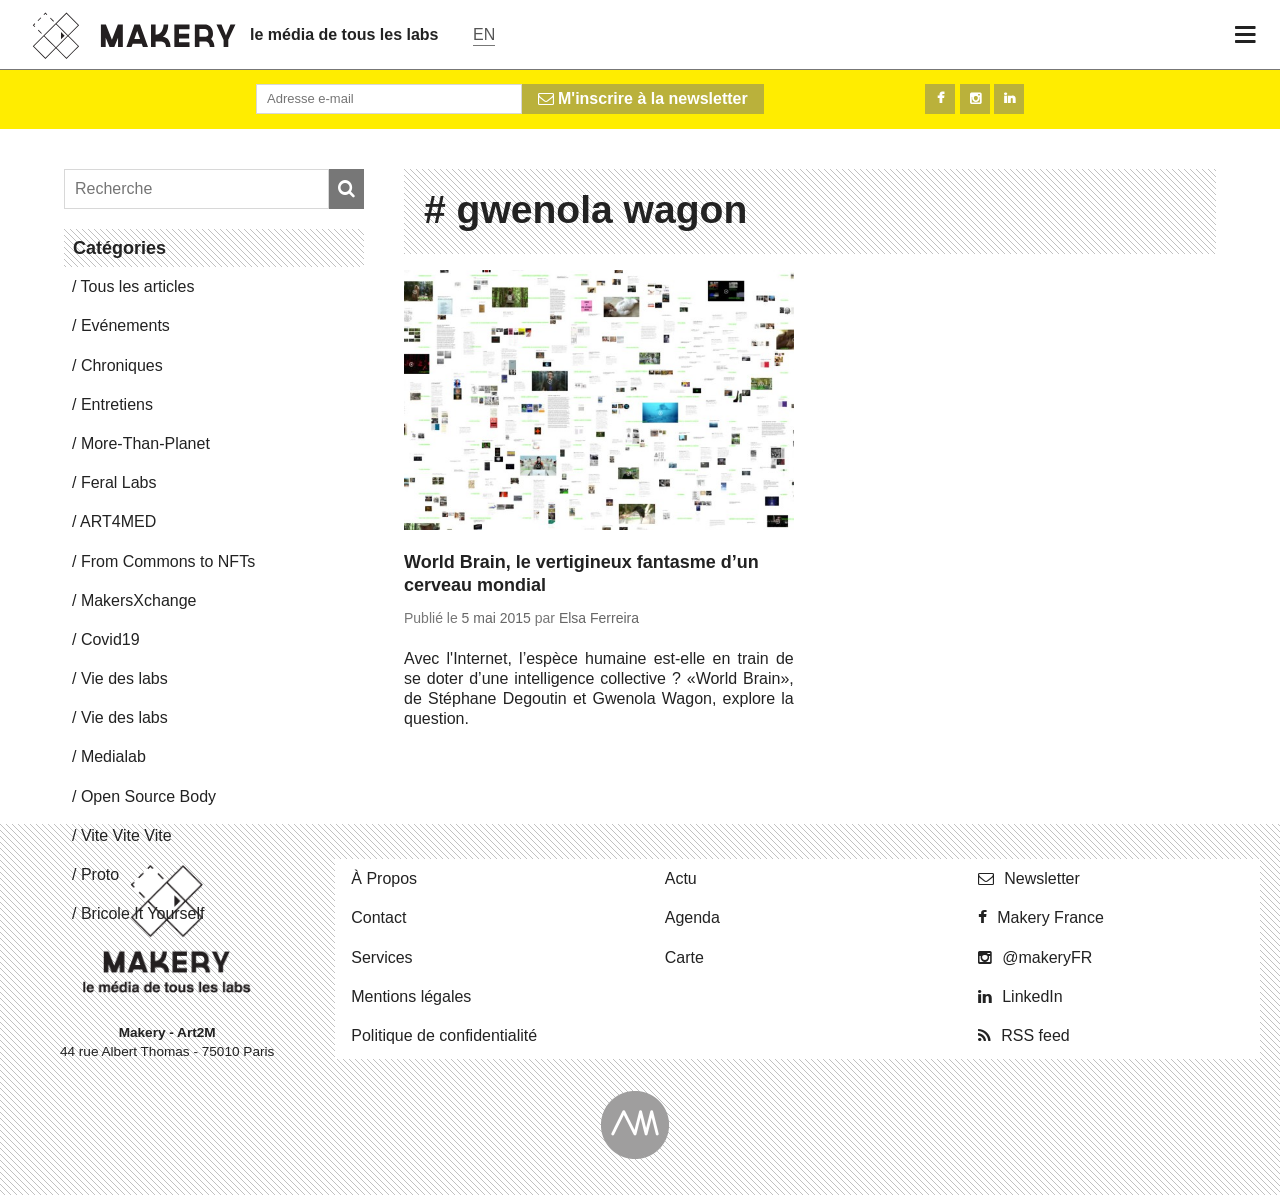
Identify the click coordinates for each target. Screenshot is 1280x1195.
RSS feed (1035, 1035)
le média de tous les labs (344, 34)
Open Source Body (148, 796)
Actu (681, 878)
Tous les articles (138, 286)
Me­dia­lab (113, 756)
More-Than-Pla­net (145, 443)
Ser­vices (381, 957)
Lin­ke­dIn (1032, 996)
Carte (684, 957)
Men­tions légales (411, 996)
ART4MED (118, 521)
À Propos (384, 878)
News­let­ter (1042, 878)
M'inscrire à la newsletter (643, 98)
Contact (378, 917)
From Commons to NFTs (168, 561)
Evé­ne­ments (125, 325)
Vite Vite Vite (126, 835)
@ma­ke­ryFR (1047, 957)
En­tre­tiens (117, 404)
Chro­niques (122, 365)
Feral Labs (119, 482)
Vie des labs (124, 678)
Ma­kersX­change (139, 600)
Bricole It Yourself (143, 913)
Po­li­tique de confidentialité (444, 1035)
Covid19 (110, 639)
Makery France (1050, 917)
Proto (100, 874)
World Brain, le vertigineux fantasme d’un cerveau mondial (581, 573)
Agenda (692, 917)
